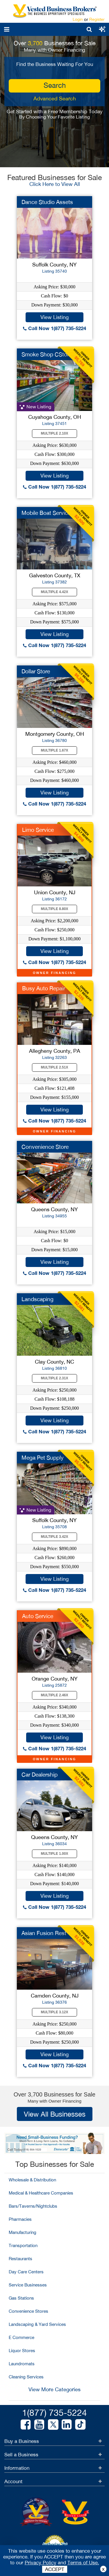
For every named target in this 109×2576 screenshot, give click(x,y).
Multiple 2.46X (54, 1695)
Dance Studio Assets (47, 202)
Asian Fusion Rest (44, 1933)
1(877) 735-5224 (54, 2412)
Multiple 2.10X (54, 433)
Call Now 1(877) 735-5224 (54, 328)
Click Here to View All (54, 184)
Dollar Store (36, 671)
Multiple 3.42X (54, 1537)
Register (97, 19)
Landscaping (37, 1299)
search (55, 85)
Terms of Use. (83, 2562)
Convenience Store (45, 1147)
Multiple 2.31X (54, 1378)
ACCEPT (54, 2569)
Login (78, 19)
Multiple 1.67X (54, 750)
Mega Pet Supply (43, 1457)
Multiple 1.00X (54, 1854)
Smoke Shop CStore (47, 354)
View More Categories (54, 2389)
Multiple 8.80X (54, 909)
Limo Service (38, 830)
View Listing (54, 317)
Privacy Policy (40, 2562)
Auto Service (37, 1616)
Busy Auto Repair (43, 988)
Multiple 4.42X (54, 592)
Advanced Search (54, 98)
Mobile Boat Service (46, 513)
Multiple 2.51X (54, 1067)
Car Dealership (40, 1774)
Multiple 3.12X (54, 2012)
